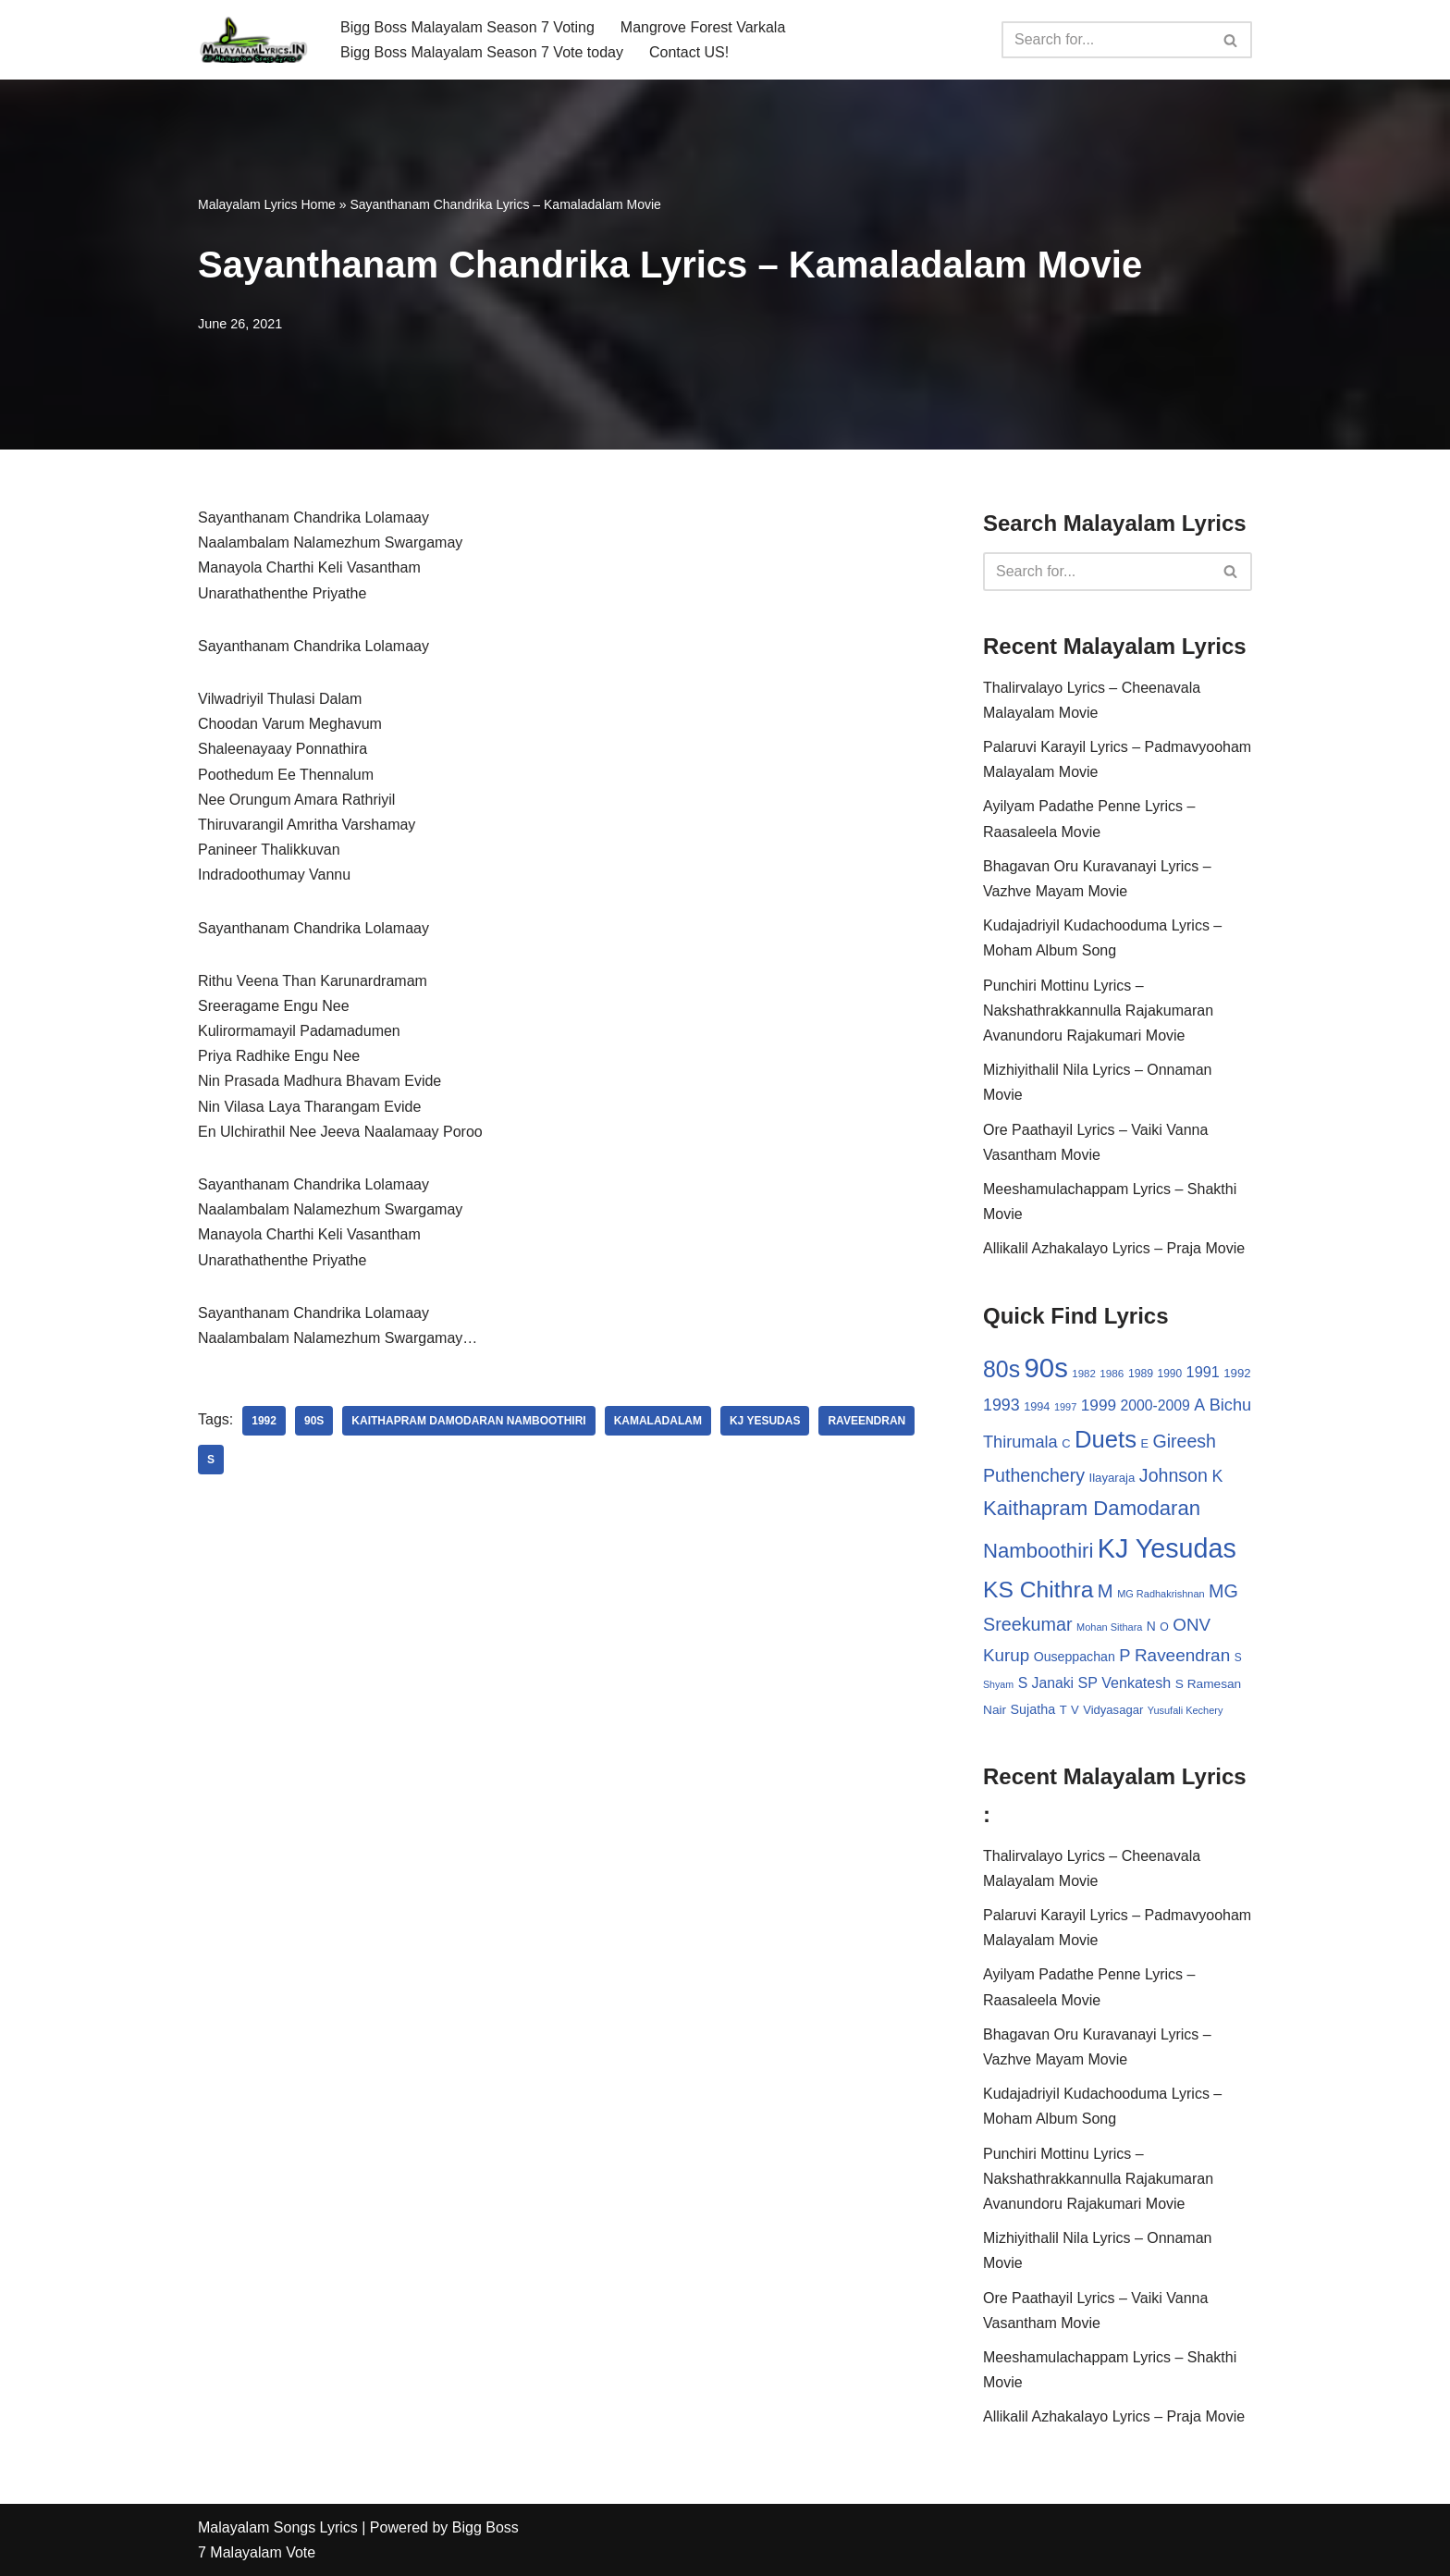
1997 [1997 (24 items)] (1065, 1406)
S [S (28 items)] (1238, 1657)
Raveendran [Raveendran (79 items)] (1182, 1655)
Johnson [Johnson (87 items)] (1173, 1475)
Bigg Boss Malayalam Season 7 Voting (467, 27)
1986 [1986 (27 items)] (1112, 1373)
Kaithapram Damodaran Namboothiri (468, 1420)
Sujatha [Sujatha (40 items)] (1033, 1709)
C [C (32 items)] (1066, 1443)
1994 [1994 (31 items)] (1037, 1406)
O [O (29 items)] (1164, 1627)
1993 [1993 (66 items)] (1001, 1405)
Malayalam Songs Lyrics (278, 2527)
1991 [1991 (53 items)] (1203, 1371)
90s (314, 1420)
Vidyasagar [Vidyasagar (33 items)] (1113, 1710)
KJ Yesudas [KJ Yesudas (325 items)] (1167, 1548)
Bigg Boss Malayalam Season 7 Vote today (481, 52)
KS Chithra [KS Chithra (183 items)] (1038, 1589)
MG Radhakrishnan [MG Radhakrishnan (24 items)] (1161, 1593)
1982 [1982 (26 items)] (1083, 1373)
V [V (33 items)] (1075, 1710)
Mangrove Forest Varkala (703, 27)
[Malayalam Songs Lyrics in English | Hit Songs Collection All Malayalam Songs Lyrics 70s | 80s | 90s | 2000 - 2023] (253, 40)
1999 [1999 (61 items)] (1098, 1405)
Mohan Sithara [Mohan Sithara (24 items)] (1109, 1627)
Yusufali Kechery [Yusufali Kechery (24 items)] (1185, 1710)
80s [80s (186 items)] (1001, 1369)
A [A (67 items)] (1199, 1405)
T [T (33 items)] (1063, 1710)
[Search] (1105, 39)
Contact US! (689, 52)
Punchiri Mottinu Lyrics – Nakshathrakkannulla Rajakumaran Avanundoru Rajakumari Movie (1098, 1010)
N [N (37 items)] (1151, 1626)
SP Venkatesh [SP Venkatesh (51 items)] (1125, 1682)
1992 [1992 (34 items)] (1236, 1373)
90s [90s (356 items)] (1046, 1367)
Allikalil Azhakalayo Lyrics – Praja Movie (1114, 1248)
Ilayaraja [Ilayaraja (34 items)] (1111, 1478)
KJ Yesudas (765, 1420)
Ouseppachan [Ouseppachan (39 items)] (1074, 1656)
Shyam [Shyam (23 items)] (998, 1684)
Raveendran (866, 1420)
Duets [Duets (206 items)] (1106, 1439)
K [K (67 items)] (1217, 1476)
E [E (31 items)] (1144, 1443)
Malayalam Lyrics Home (267, 204)
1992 (264, 1420)
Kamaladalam (658, 1420)
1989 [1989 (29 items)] (1140, 1373)
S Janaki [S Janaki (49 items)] (1046, 1683)
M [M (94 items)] (1105, 1591)
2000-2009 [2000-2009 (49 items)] (1154, 1405)
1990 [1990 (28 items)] (1170, 1373)
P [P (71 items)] (1124, 1655)
